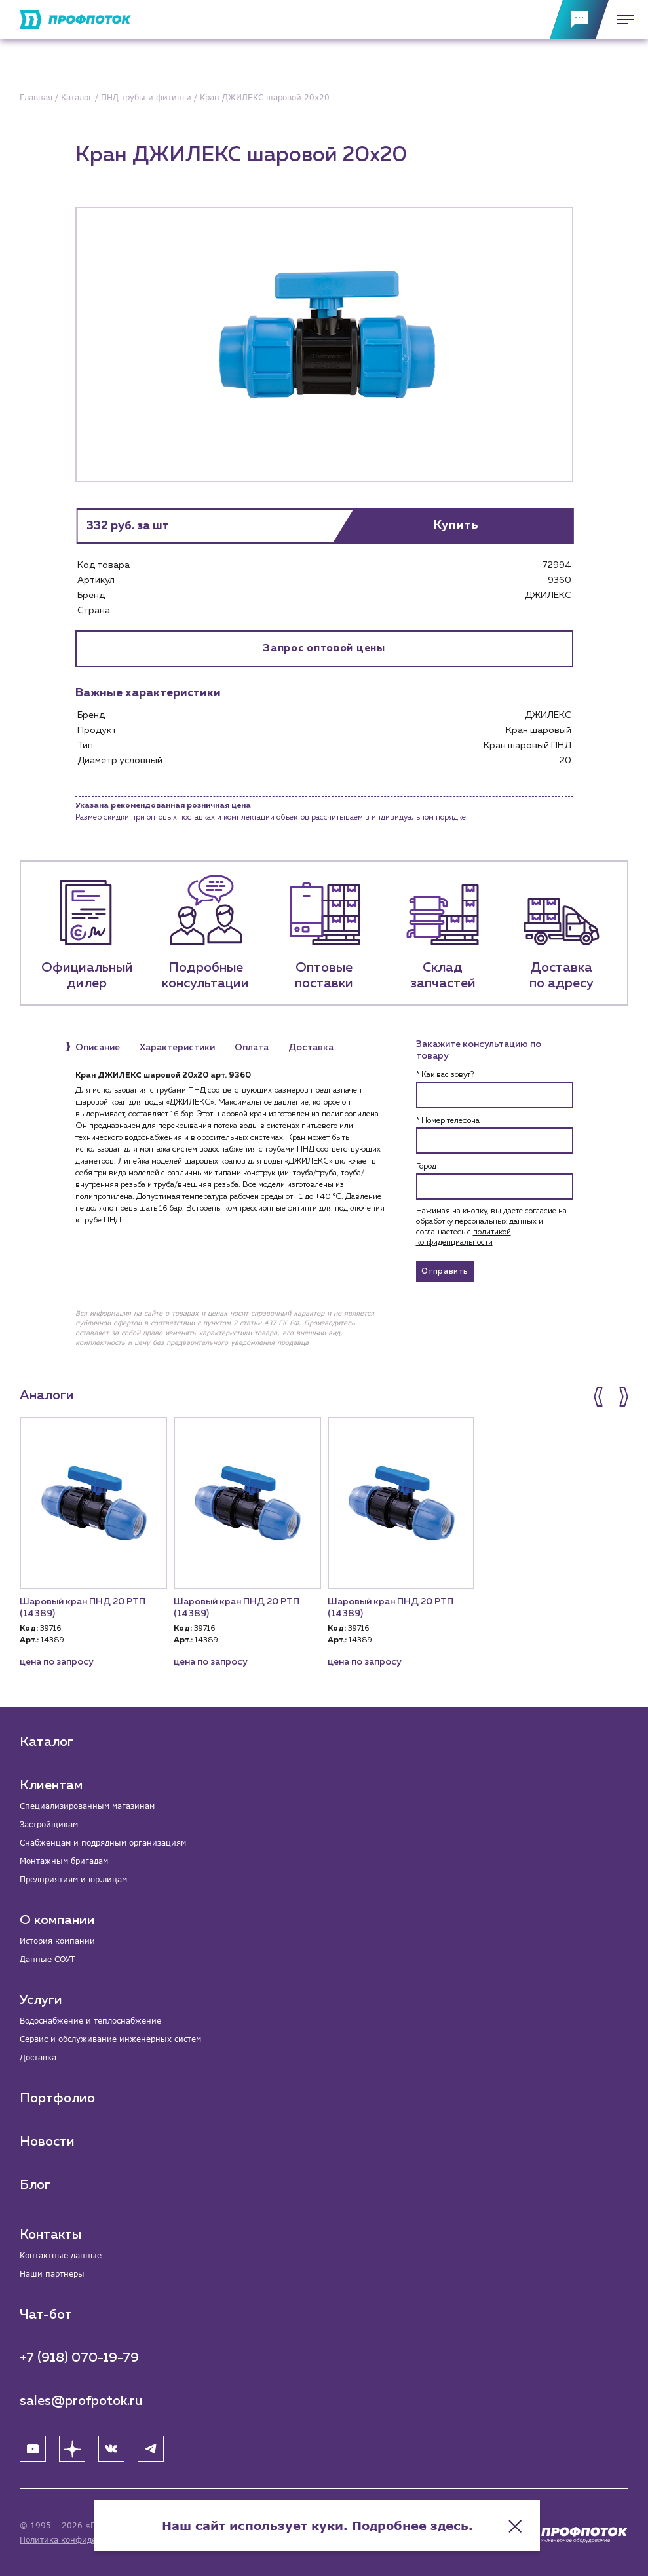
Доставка (38, 2057)
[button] (599, 1397)
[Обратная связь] (579, 19)
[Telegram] (151, 2449)
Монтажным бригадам (64, 1861)
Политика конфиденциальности (84, 2540)
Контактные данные (61, 2255)
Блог (35, 2184)
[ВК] (111, 2449)
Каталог (46, 1742)
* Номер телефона (448, 1121)
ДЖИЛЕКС (548, 595)
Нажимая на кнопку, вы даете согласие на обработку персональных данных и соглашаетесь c (491, 1227)
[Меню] (622, 19)
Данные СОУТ (47, 1959)
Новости (47, 2141)
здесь (456, 2523)
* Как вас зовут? (445, 1075)
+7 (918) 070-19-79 (79, 2357)
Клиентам (51, 1785)
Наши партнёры (52, 2274)
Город (426, 1167)
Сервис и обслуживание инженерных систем (110, 2039)
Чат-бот (46, 2314)
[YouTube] (33, 2449)
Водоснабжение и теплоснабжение (90, 2021)
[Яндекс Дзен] (72, 2449)
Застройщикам (49, 1824)
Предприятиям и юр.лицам (73, 1879)
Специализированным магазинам (87, 1806)
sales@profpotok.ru (81, 2401)
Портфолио (57, 2098)
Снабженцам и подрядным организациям (103, 1842)
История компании (57, 1941)
